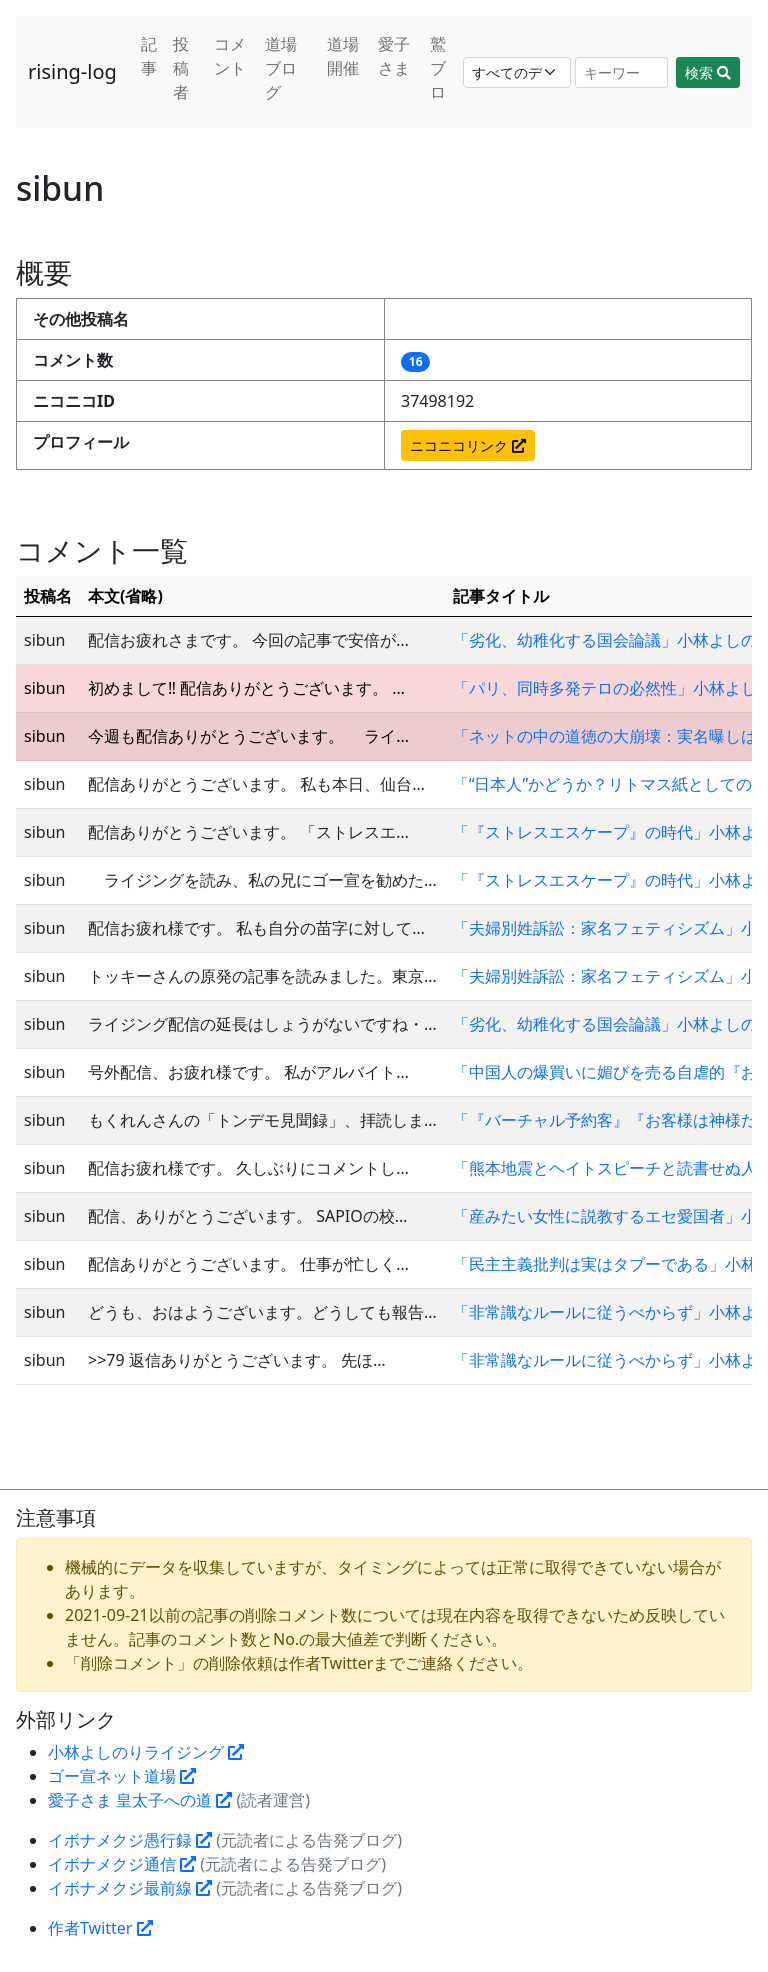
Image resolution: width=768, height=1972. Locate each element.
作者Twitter (100, 1928)
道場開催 (343, 56)
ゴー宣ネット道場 (122, 1776)
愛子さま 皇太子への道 (140, 1800)
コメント (230, 56)
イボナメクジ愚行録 (130, 1840)
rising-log (72, 71)
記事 (149, 56)
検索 (708, 72)
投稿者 (181, 68)
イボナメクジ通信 (122, 1864)
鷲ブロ (438, 68)
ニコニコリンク (468, 445)
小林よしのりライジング (146, 1752)
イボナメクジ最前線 (130, 1888)
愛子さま (394, 56)
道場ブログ (281, 68)
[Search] (622, 72)
